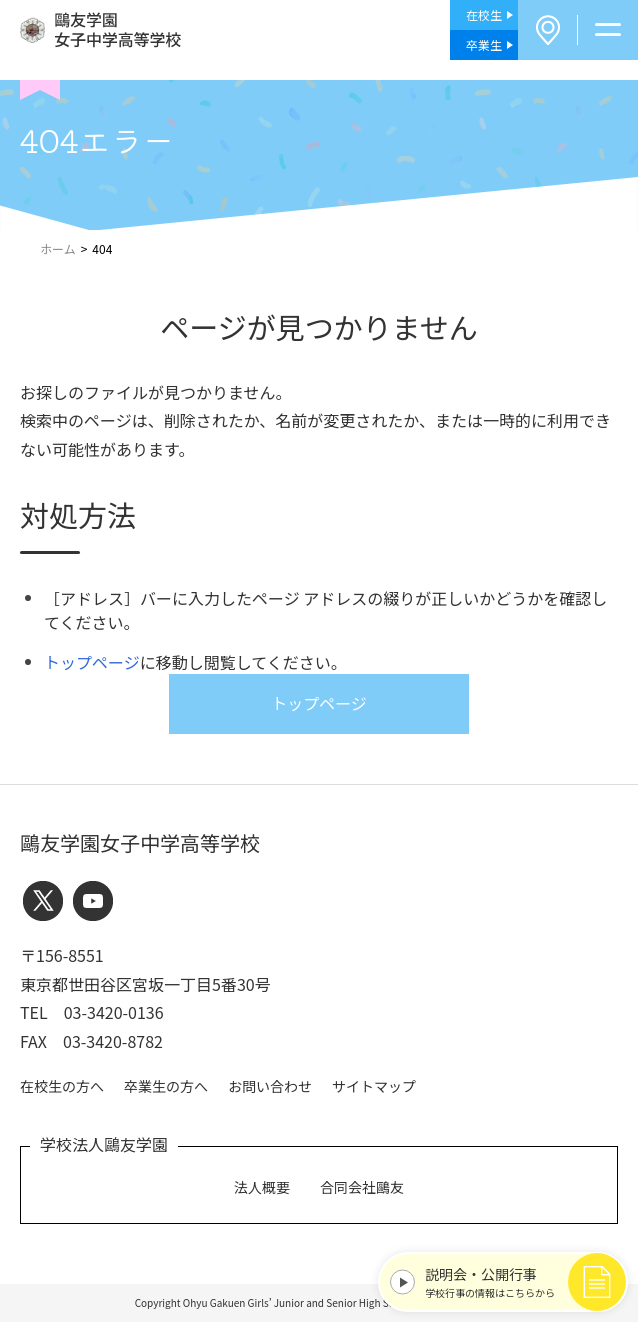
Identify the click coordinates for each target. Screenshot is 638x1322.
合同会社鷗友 (362, 1187)
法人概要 (262, 1187)
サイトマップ (374, 1086)
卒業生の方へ (166, 1086)
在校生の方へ (62, 1086)
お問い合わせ (270, 1086)
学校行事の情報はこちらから (520, 1282)
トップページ (92, 662)
